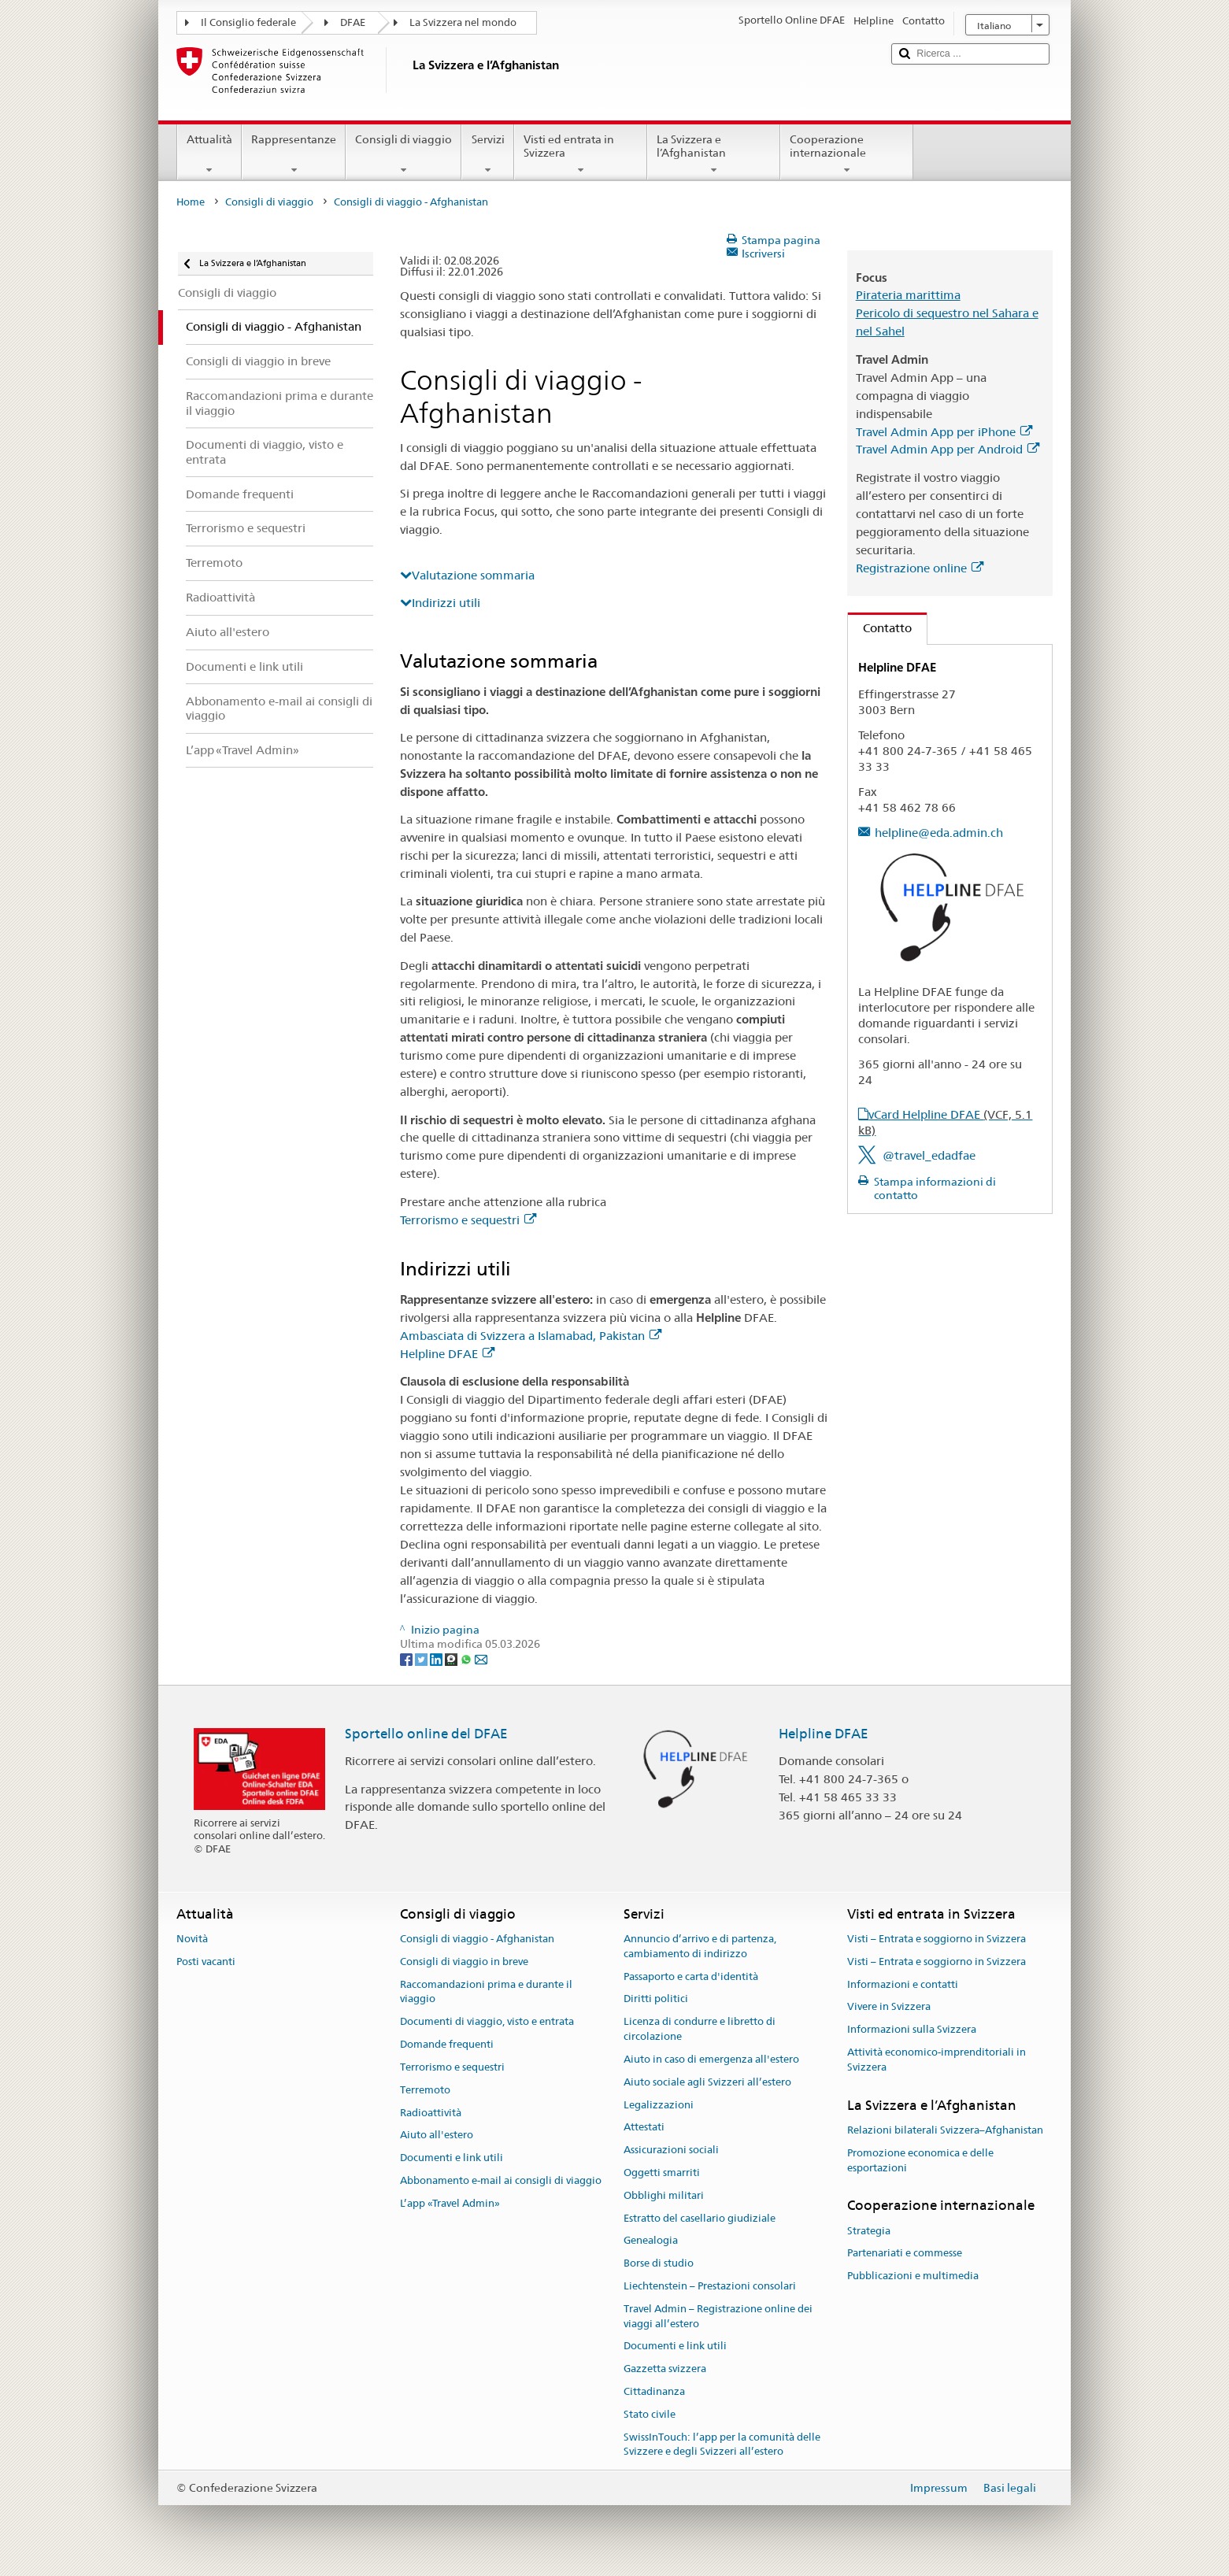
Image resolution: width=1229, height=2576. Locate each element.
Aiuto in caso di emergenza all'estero (711, 2059)
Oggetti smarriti (662, 2172)
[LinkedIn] (437, 1659)
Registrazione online (919, 568)
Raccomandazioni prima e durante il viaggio (486, 1991)
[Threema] (452, 1659)
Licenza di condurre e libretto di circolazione (700, 2029)
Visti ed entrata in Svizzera (580, 154)
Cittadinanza (654, 2391)
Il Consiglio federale (248, 22)
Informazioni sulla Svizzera (911, 2030)
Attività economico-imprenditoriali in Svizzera (936, 2059)
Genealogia (651, 2241)
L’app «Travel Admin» (450, 2203)
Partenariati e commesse (904, 2254)
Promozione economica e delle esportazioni (920, 2160)
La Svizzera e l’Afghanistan (713, 154)
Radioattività (430, 2113)
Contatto (880, 627)
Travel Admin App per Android (947, 449)
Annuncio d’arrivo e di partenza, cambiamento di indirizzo (700, 1946)
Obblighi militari (664, 2195)
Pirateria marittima (908, 294)
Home (190, 202)
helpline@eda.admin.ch (939, 832)
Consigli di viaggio (403, 154)
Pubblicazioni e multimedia (913, 2276)
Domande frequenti (447, 2044)
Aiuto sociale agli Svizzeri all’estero (707, 2082)
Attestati (644, 2128)
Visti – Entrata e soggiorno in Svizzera (936, 1939)
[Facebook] (407, 1659)
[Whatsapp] (467, 1659)
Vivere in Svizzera (889, 2007)
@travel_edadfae (929, 1155)
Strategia (868, 2231)
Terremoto (425, 2090)
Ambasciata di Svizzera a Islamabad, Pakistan (530, 1335)
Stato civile (650, 2414)
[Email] (481, 1659)
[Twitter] (422, 1659)
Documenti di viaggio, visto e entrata (487, 2022)
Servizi (487, 154)
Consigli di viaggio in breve (464, 1961)
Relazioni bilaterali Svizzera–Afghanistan (945, 2130)
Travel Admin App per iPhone (944, 431)
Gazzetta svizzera (665, 2369)
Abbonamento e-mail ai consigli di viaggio (501, 2180)
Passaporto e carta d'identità (691, 1976)
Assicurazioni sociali (671, 2150)
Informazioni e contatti (902, 1984)
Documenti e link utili (451, 2157)
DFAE (352, 22)
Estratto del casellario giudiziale (700, 2218)
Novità (192, 1939)
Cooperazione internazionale (846, 154)
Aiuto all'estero (436, 2135)
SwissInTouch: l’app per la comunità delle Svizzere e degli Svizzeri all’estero (722, 2444)
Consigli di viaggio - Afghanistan (477, 1939)
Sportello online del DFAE (426, 1733)
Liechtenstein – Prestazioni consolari (710, 2286)
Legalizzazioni (659, 2105)
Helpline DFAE (447, 1353)
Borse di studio (659, 2263)
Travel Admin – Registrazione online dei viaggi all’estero (718, 2316)
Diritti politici (656, 1999)
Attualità (209, 154)
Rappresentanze (293, 154)
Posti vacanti (205, 1961)
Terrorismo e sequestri (468, 1219)
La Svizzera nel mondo (462, 22)
